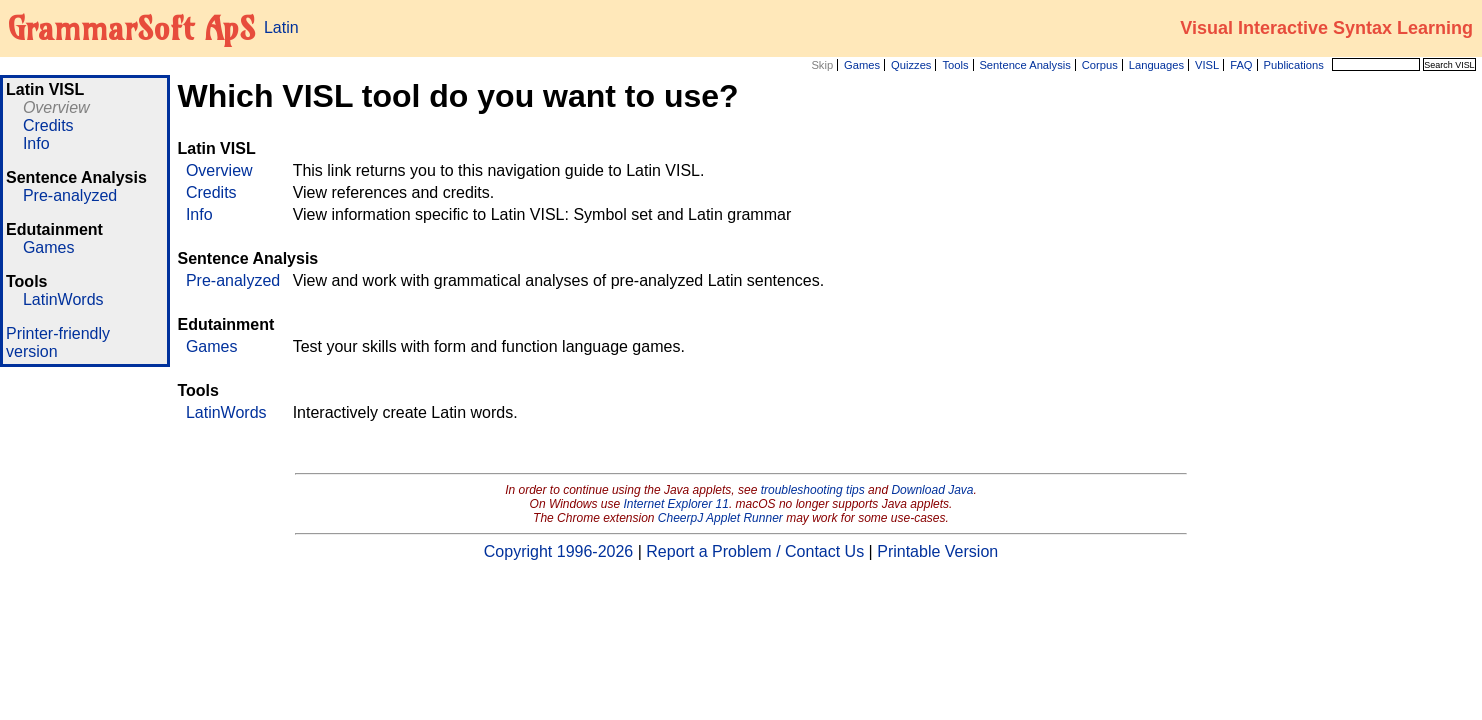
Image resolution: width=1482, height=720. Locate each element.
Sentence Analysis (1024, 65)
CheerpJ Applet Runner (720, 518)
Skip (822, 65)
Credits (48, 125)
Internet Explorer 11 (676, 504)
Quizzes (911, 65)
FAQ (1241, 65)
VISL (1207, 65)
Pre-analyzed (70, 195)
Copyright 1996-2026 (558, 551)
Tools (955, 65)
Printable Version (937, 551)
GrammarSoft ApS (131, 28)
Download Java (932, 490)
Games (862, 65)
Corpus (1100, 65)
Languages (1156, 65)
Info (36, 143)
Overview (56, 107)
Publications (1293, 65)
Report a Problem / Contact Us (755, 551)
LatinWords (63, 299)
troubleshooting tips (813, 490)
